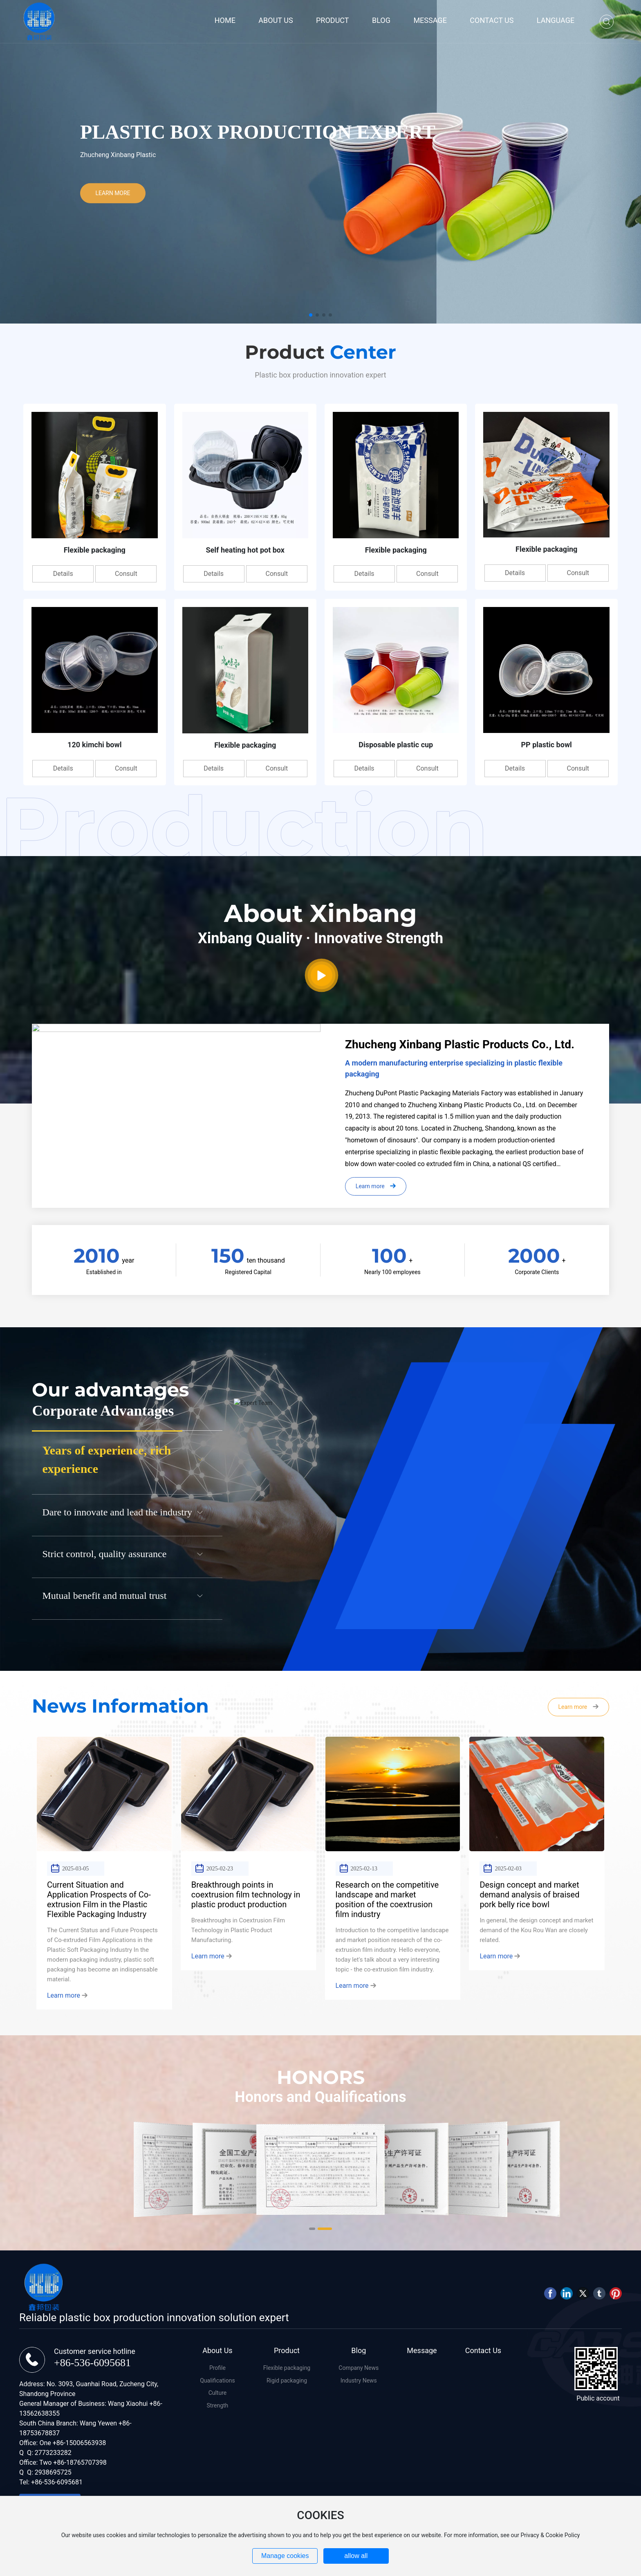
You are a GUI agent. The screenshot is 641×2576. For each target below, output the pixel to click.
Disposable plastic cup (396, 744)
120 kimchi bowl (94, 744)
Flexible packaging (95, 550)
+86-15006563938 (79, 2443)
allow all (356, 2555)
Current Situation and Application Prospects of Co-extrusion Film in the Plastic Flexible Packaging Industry (99, 1899)
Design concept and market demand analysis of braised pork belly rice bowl (529, 1894)
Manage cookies (285, 2555)
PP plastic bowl (546, 744)
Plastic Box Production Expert (257, 131)
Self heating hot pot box (245, 550)
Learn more (67, 1995)
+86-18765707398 (79, 2462)
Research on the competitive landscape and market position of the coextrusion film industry (387, 1899)
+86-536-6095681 (92, 2363)
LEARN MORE (112, 192)
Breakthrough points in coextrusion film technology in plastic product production (245, 1894)
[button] (310, 315)
